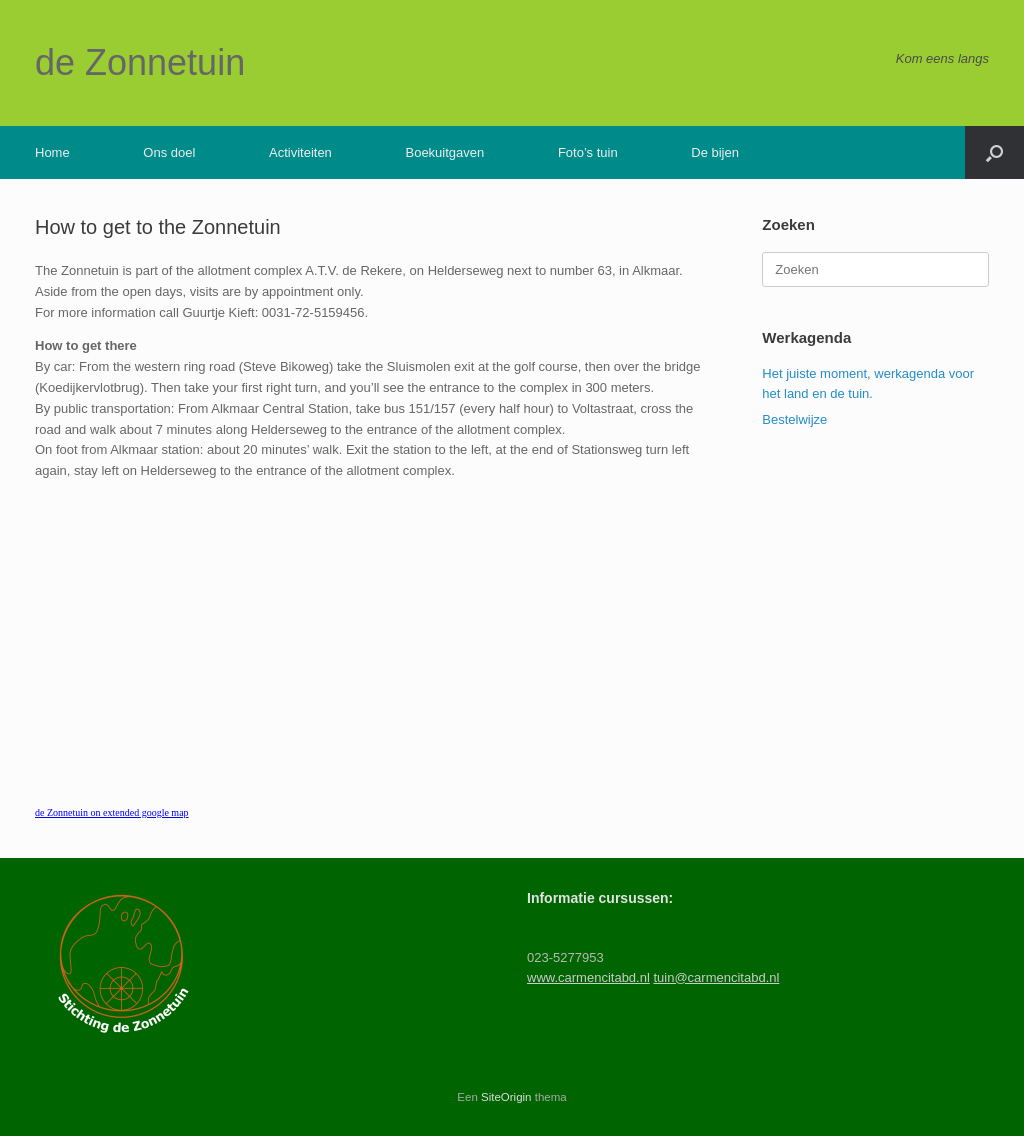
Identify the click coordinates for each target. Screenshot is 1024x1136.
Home (52, 152)
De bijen (715, 152)
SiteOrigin (506, 1097)
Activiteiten (300, 152)
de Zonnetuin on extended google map (112, 812)
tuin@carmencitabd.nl (716, 977)
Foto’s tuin (588, 152)
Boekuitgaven (444, 152)
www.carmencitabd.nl (588, 977)
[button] (994, 152)
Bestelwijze (794, 419)
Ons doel (169, 152)
